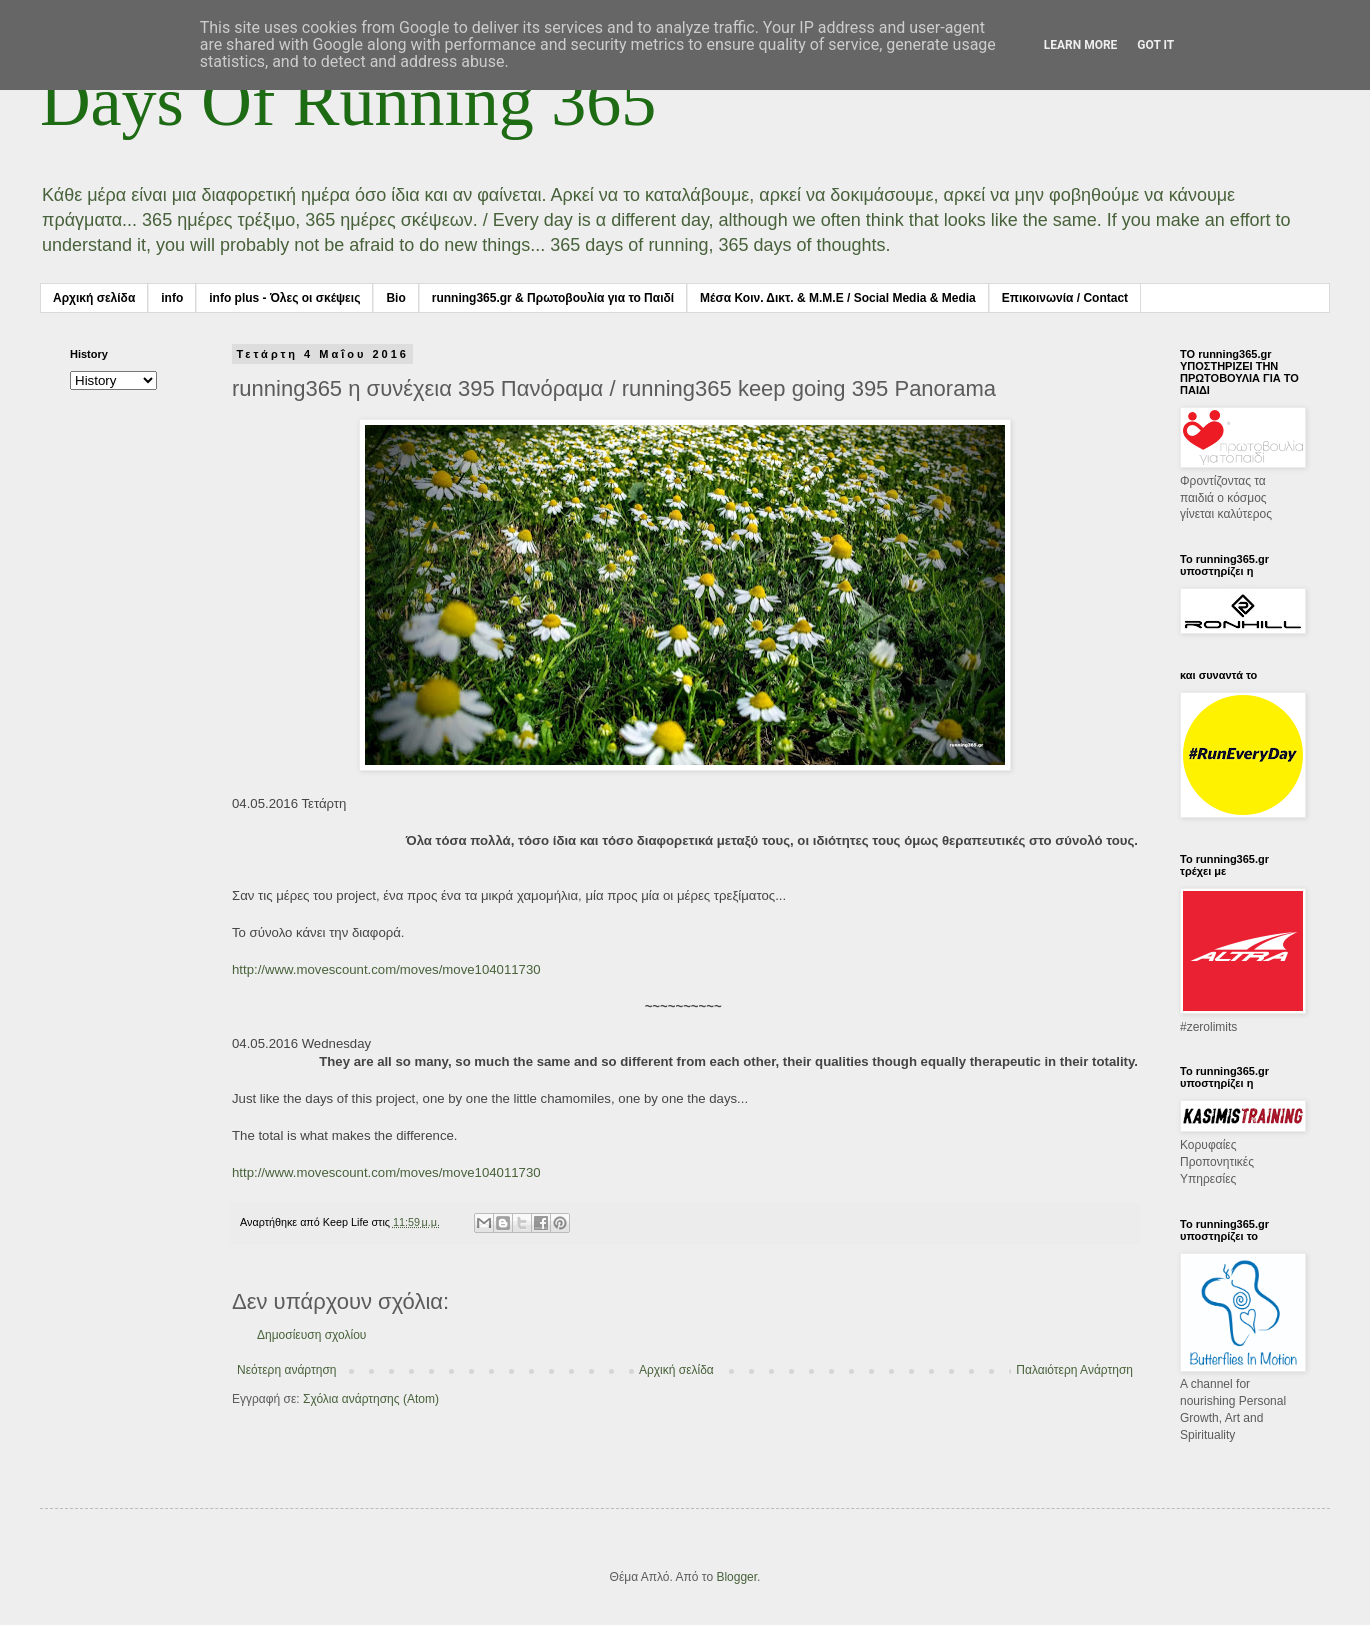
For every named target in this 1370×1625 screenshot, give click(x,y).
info (172, 298)
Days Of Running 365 (348, 101)
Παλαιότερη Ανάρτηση (1074, 1370)
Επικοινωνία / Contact (1065, 298)
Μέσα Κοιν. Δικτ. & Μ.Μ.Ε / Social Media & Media (838, 298)
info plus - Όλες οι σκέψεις (284, 298)
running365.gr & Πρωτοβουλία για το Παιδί (553, 298)
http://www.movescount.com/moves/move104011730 (386, 969)
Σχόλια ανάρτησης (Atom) (371, 1399)
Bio (395, 298)
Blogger (736, 1577)
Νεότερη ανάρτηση (286, 1370)
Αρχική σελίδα (94, 298)
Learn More (1081, 45)
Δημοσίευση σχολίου (311, 1335)
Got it (1155, 45)
